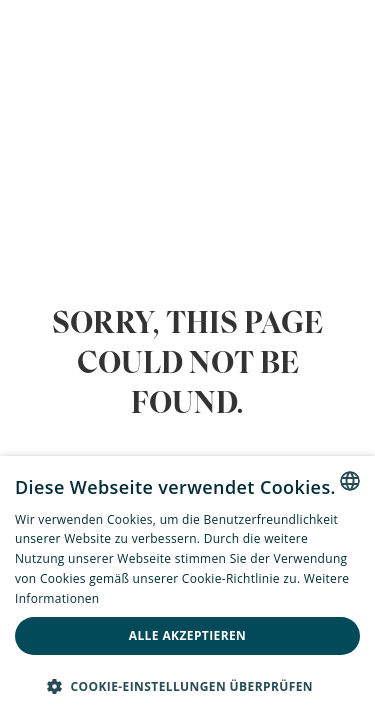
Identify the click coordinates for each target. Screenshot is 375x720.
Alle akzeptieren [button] (188, 635)
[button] (187, 686)
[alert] (187, 588)
